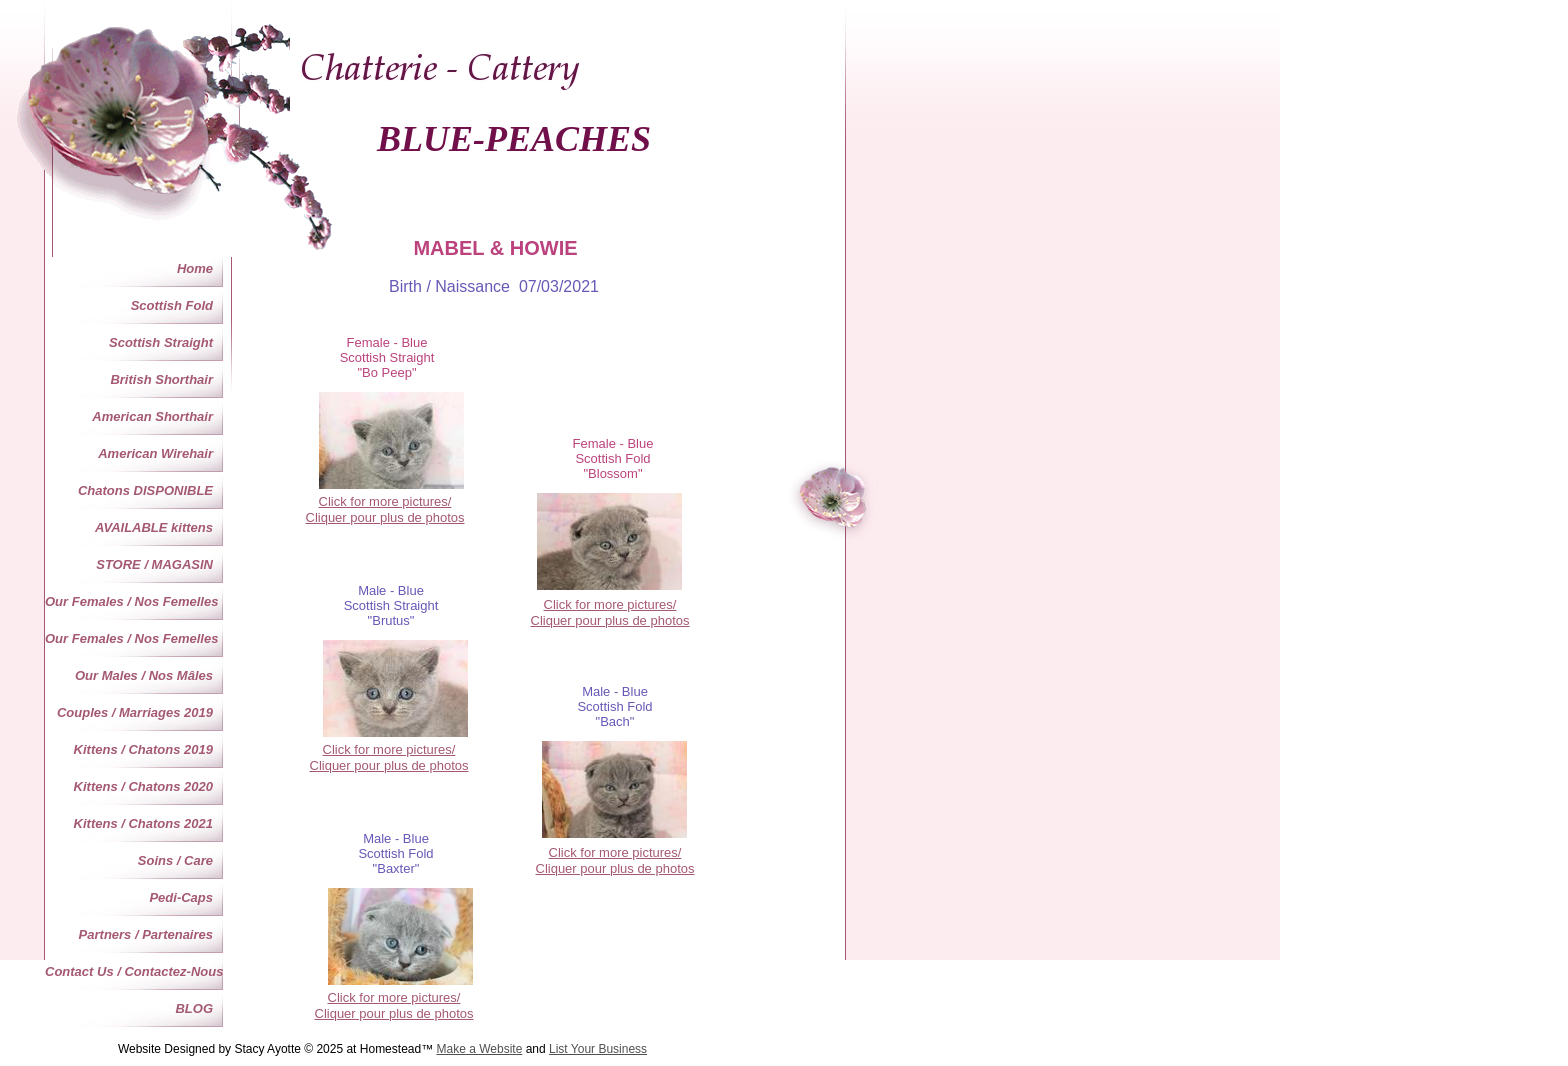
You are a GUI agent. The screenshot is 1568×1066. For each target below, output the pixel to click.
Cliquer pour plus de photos (610, 620)
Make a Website (480, 1049)
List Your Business (598, 1049)
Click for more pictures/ (610, 604)
